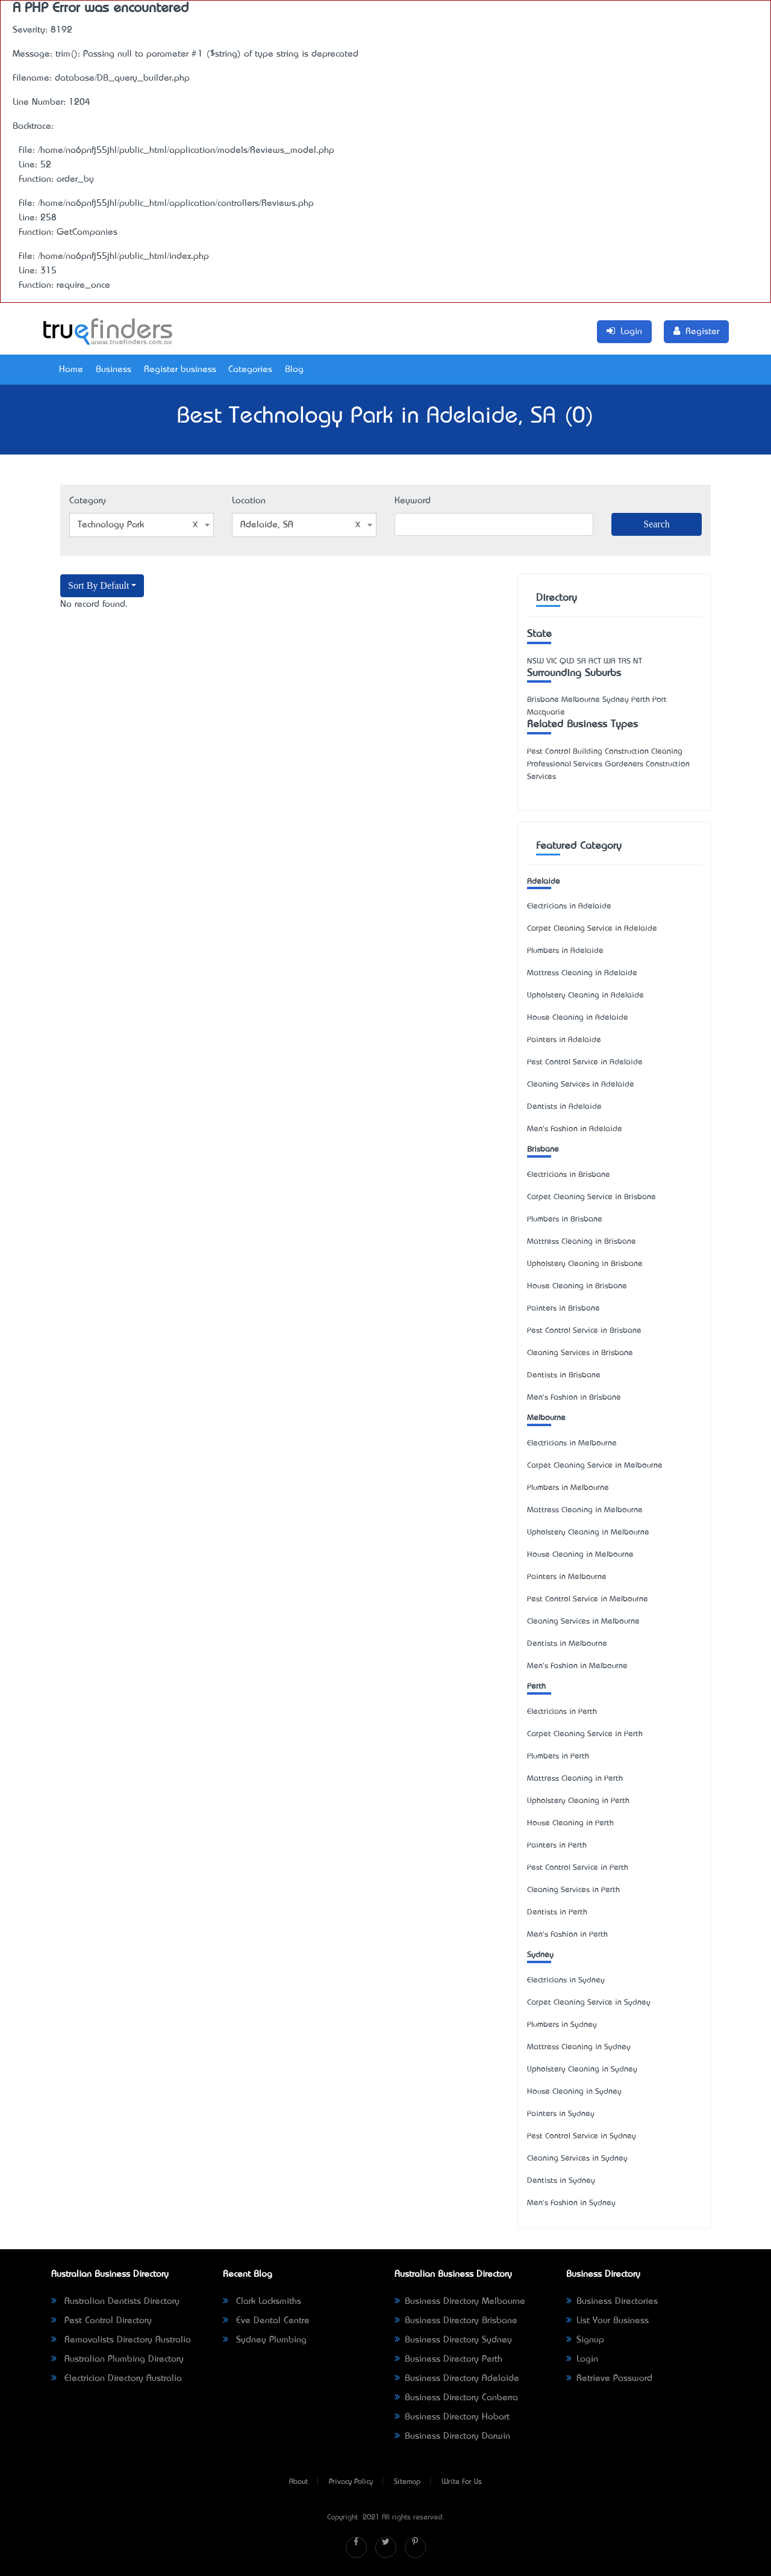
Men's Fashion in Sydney (571, 2203)
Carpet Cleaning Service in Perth (585, 1734)
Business (113, 369)
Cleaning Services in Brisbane (580, 1353)
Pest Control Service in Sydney (581, 2136)
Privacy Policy (351, 2482)
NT (637, 661)
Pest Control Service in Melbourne (587, 1599)
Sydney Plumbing (265, 2340)
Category (87, 501)
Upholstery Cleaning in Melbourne (588, 1532)
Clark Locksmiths (262, 2301)
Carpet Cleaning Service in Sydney (589, 2002)
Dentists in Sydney (561, 2181)
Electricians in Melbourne (572, 1443)
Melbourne (546, 1418)
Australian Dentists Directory (115, 2301)
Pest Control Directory (101, 2321)
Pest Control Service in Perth (577, 1868)
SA (581, 661)
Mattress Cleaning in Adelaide (582, 973)
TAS (624, 661)
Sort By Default (98, 585)
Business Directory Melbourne (460, 2301)
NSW (535, 661)
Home (71, 369)
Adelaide (543, 882)
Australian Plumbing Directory (117, 2359)
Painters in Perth (557, 1845)
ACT (594, 661)
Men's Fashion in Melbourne (577, 1666)
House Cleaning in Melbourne (580, 1555)
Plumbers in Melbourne (568, 1488)
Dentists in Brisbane (564, 1375)
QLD (567, 661)
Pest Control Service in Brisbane (584, 1331)
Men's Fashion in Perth (567, 1934)
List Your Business (607, 2321)
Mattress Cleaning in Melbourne (585, 1510)
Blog (294, 369)
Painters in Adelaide (564, 1040)
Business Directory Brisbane (456, 2321)
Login (582, 2359)
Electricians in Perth (562, 1712)
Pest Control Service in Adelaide (585, 1062)
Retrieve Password (609, 2378)
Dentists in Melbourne (567, 1644)
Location (249, 501)
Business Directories (612, 2301)
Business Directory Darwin (452, 2436)
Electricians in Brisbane (568, 1175)
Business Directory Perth (448, 2359)
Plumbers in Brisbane (564, 1219)
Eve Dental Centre (266, 2321)
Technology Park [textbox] (138, 525)
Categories (250, 369)
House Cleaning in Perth (570, 1823)
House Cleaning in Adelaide (577, 1018)
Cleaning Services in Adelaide (580, 1084)
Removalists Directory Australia (121, 2340)
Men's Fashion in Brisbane (574, 1397)
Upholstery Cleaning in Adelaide (585, 995)
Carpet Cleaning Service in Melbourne (595, 1466)
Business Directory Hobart (452, 2417)
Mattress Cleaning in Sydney (579, 2047)
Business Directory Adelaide (457, 2378)
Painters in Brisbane (563, 1308)
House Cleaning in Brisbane (577, 1286)
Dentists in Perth (557, 1912)
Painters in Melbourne (567, 1577)
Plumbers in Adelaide (565, 951)
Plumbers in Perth (558, 1756)
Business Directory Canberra (456, 2398)
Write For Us (462, 2482)
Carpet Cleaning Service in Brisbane (591, 1197)
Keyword (413, 501)
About (298, 2482)
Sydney (540, 1955)
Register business (180, 369)
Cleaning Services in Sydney (577, 2158)
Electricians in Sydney (566, 1980)
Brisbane (543, 1149)
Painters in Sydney (561, 2114)
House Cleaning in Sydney (574, 2092)
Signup (585, 2340)
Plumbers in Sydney (562, 2025)
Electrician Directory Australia (116, 2378)
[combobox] (141, 525)
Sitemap (407, 2482)
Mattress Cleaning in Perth (575, 1779)
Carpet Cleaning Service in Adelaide (592, 929)
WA (610, 661)
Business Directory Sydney (453, 2340)
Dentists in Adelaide (564, 1107)
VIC (551, 661)
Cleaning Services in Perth (573, 1890)
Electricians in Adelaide (569, 906)
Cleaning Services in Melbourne (583, 1621)
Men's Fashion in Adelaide (574, 1129)
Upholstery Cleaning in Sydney (582, 2069)
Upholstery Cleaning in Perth (578, 1801)
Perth (536, 1686)
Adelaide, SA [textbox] (300, 525)
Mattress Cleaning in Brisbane (581, 1242)
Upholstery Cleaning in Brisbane (585, 1264)
